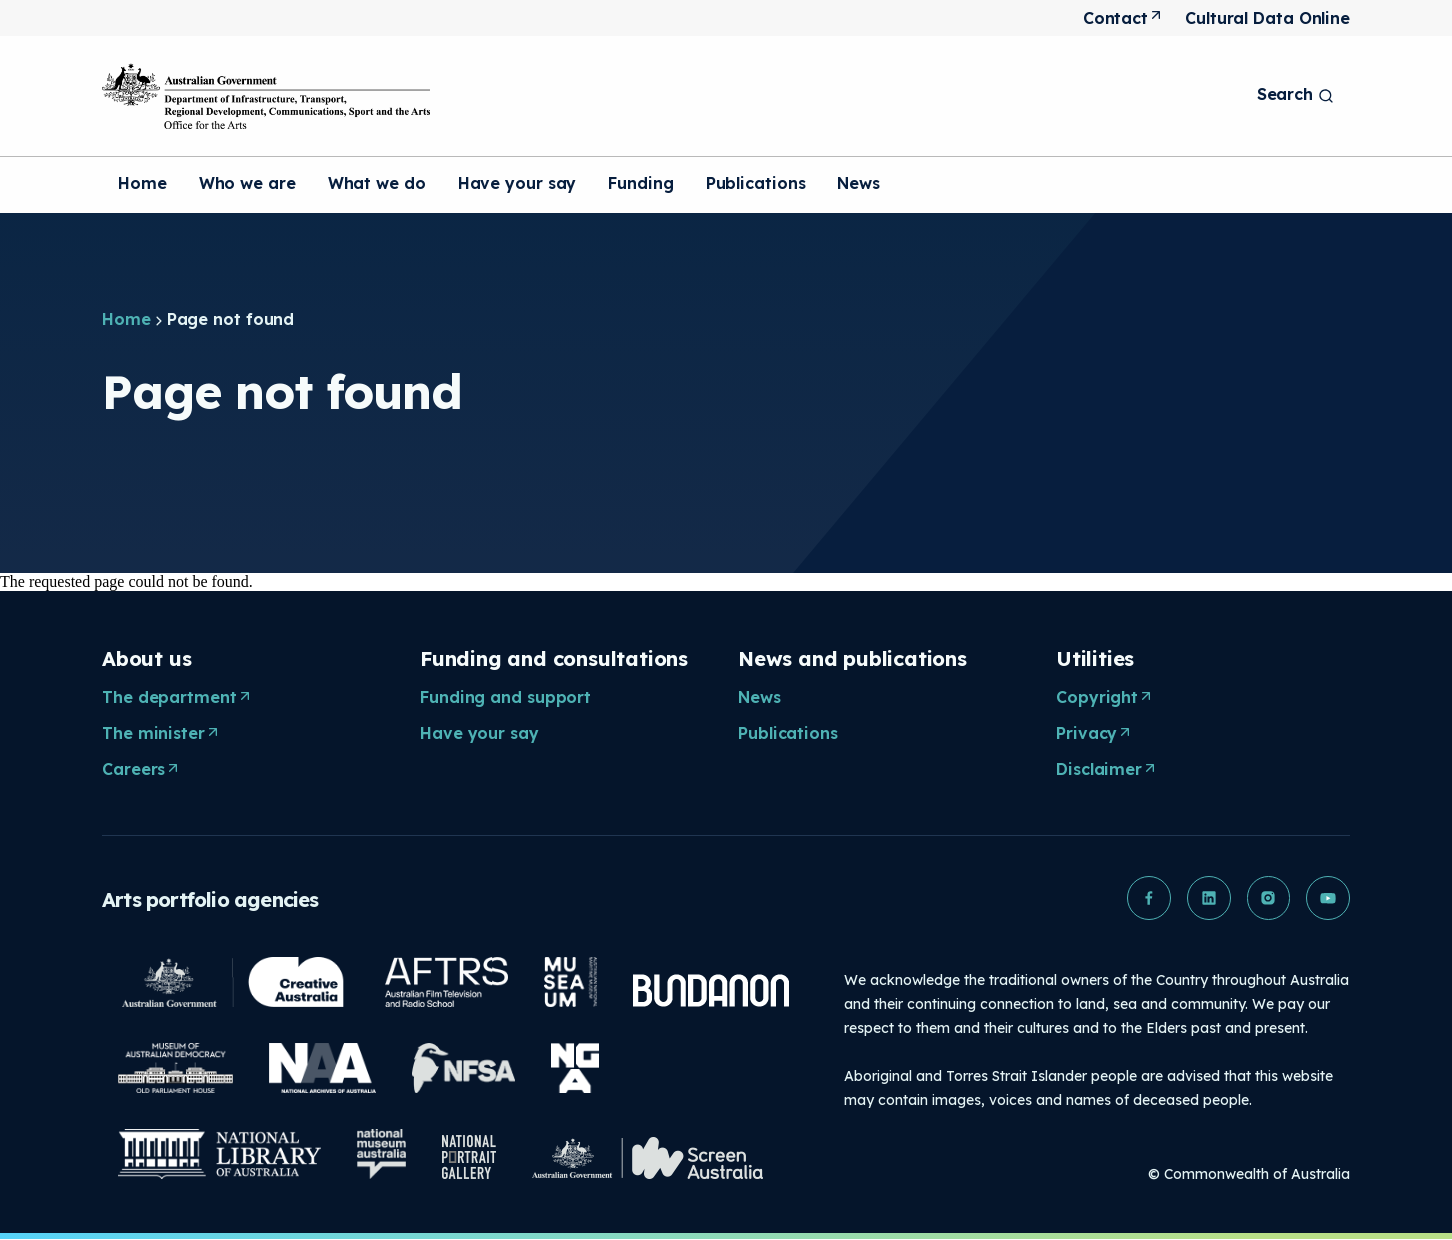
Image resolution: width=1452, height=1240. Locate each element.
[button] (1148, 898)
